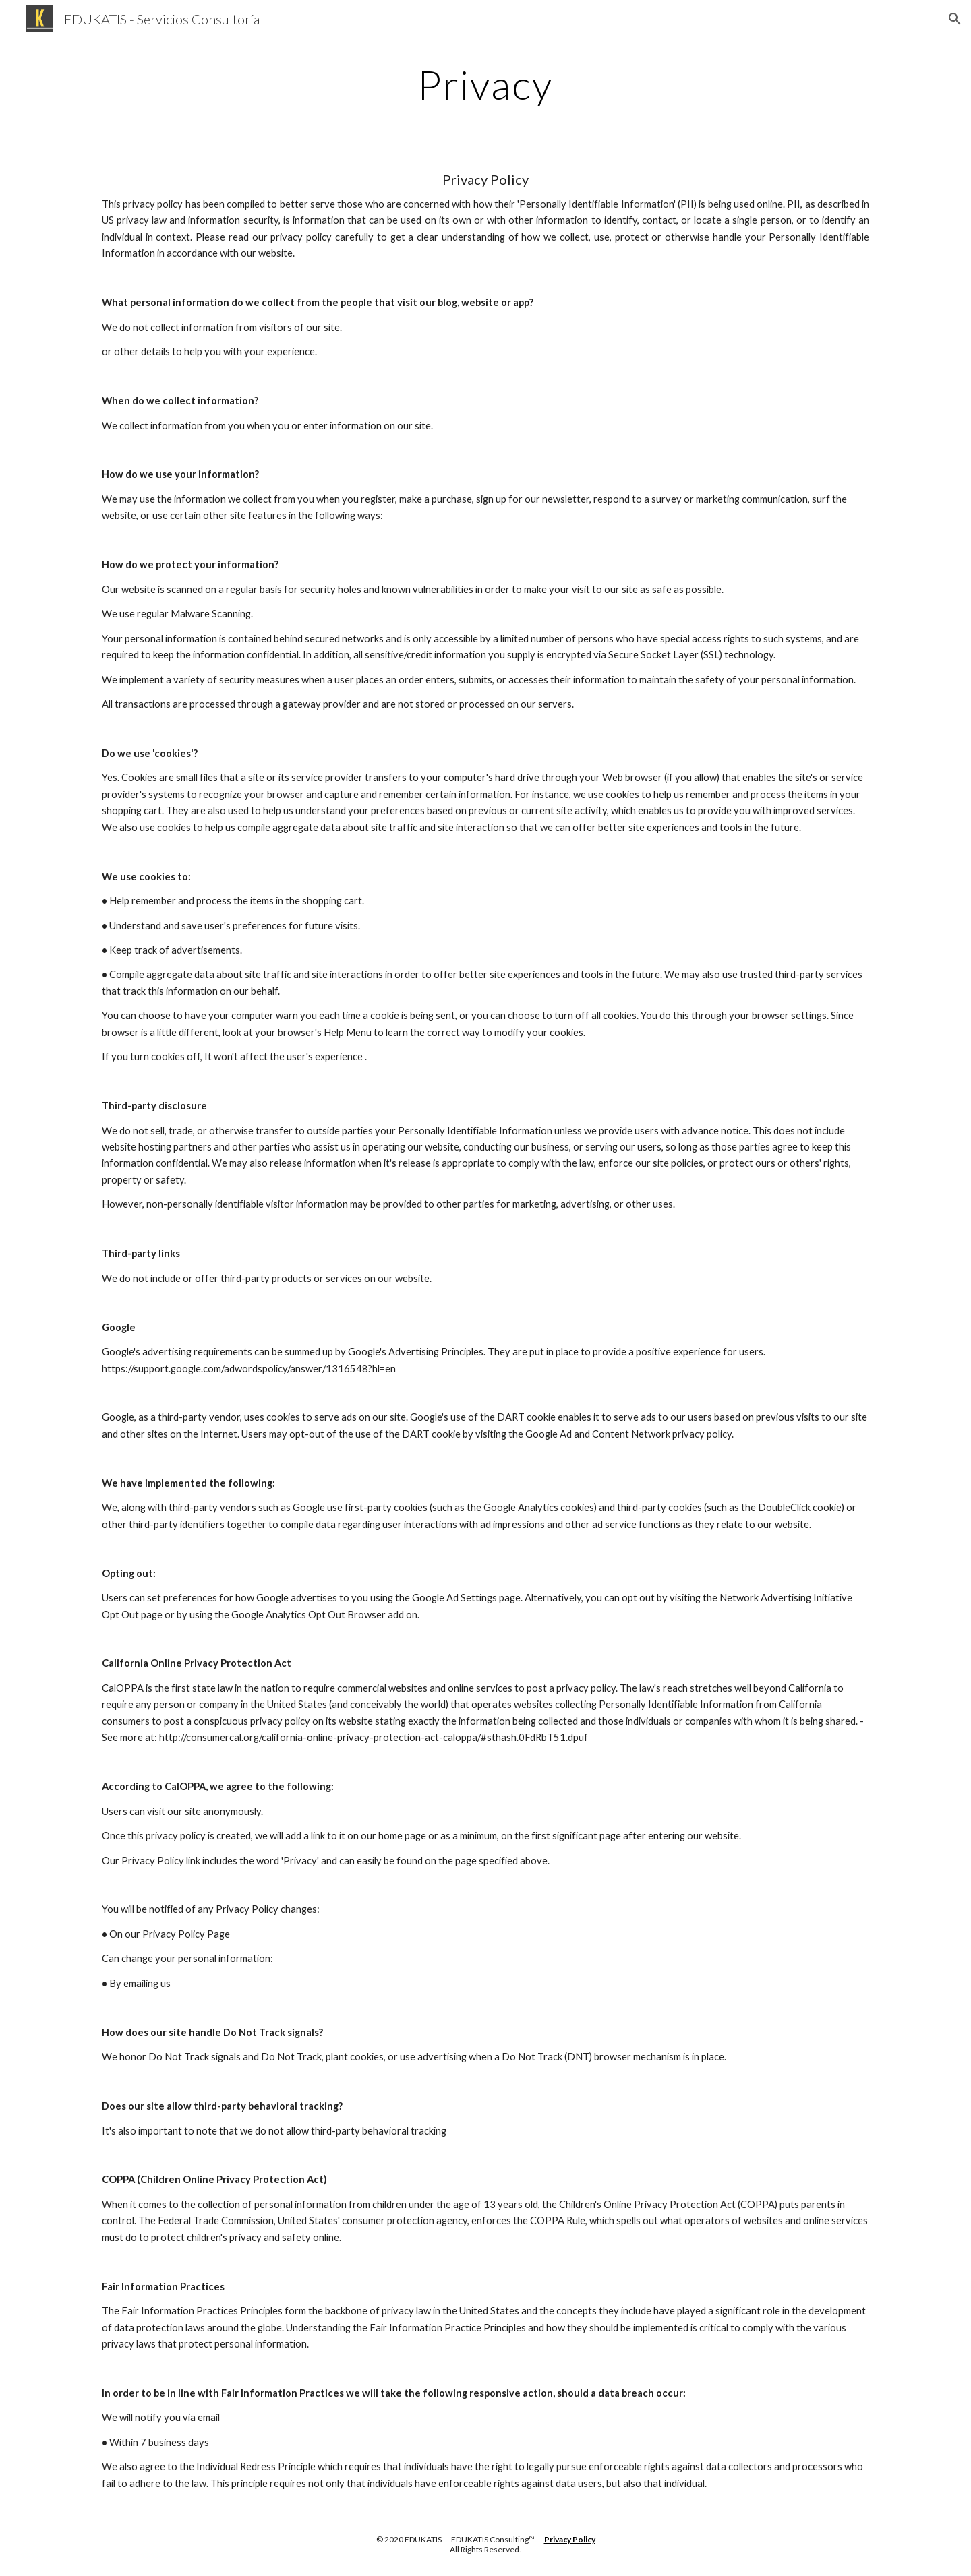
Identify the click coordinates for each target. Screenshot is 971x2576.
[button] (955, 19)
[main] (485, 84)
